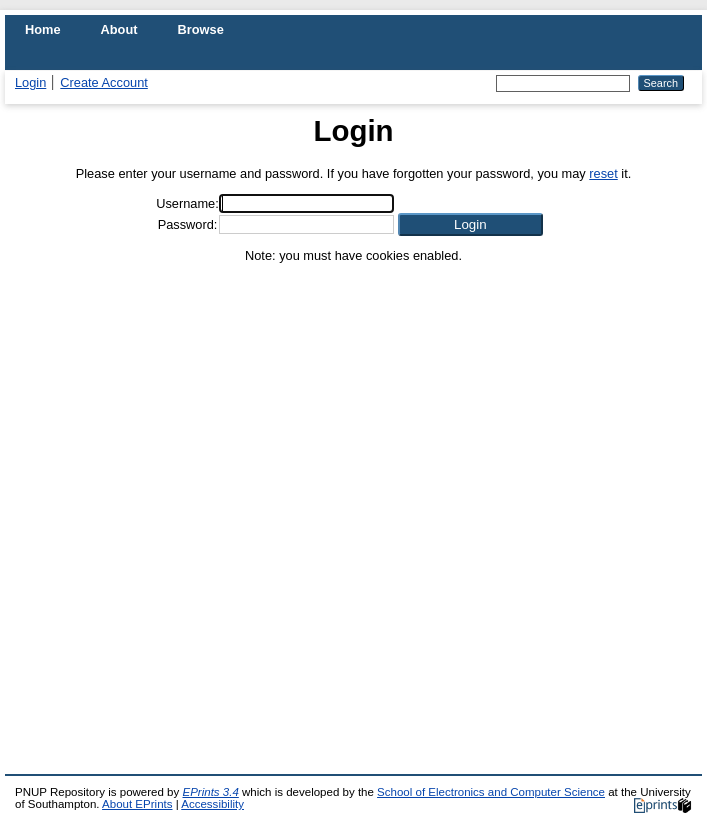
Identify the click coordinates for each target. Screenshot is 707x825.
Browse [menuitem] (201, 29)
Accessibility (212, 804)
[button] (470, 224)
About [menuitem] (119, 29)
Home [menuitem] (43, 29)
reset (603, 173)
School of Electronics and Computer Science (491, 792)
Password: (188, 224)
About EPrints (137, 804)
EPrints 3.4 (210, 792)
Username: (187, 203)
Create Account (104, 82)
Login (30, 82)
